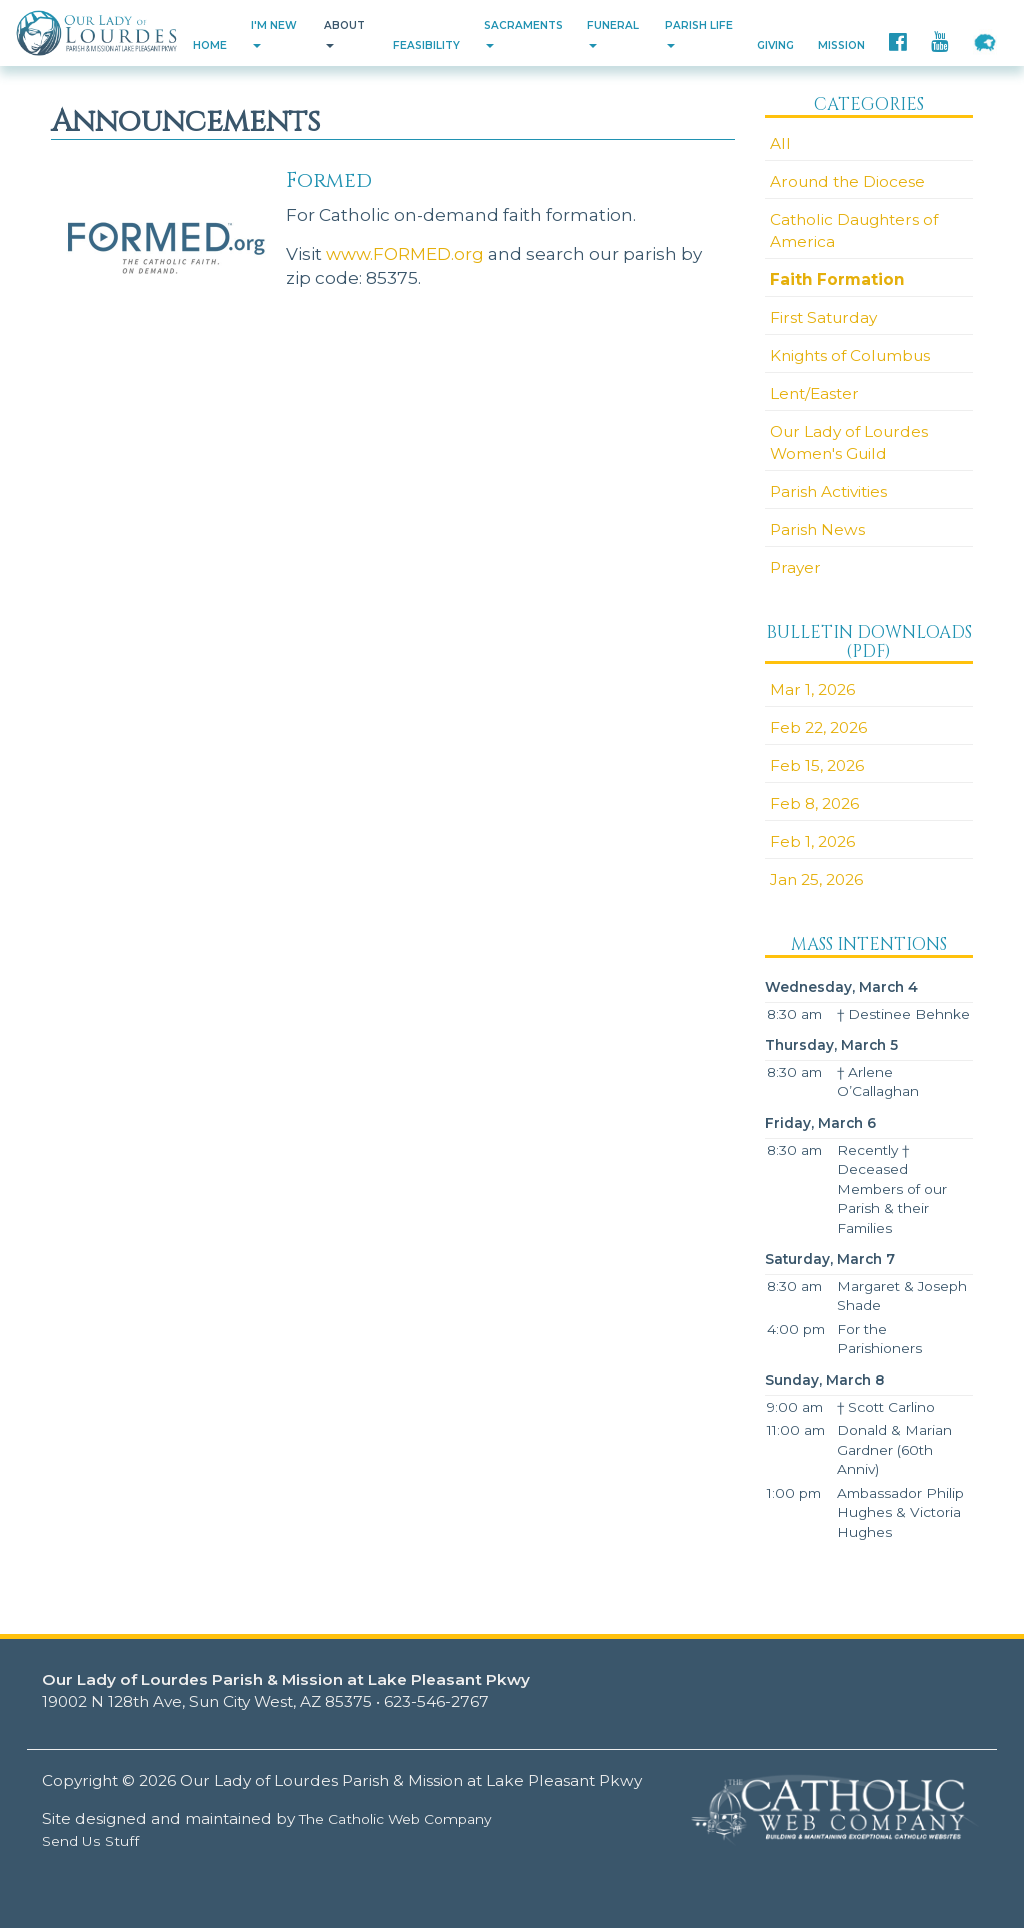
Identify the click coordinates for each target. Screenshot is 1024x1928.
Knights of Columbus (850, 355)
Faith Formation (837, 279)
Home (210, 45)
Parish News (817, 529)
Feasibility (426, 45)
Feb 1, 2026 (812, 841)
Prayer (795, 567)
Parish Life (699, 33)
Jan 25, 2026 (816, 879)
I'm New (274, 33)
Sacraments (523, 33)
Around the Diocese (847, 181)
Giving (775, 45)
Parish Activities (828, 491)
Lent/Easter (814, 393)
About (344, 33)
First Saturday (823, 317)
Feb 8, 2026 (814, 803)
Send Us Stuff (90, 1841)
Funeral (613, 33)
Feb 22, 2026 (818, 727)
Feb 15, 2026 (817, 765)
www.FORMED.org (405, 253)
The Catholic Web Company (395, 1819)
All (780, 143)
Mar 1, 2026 (812, 689)
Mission (841, 45)
